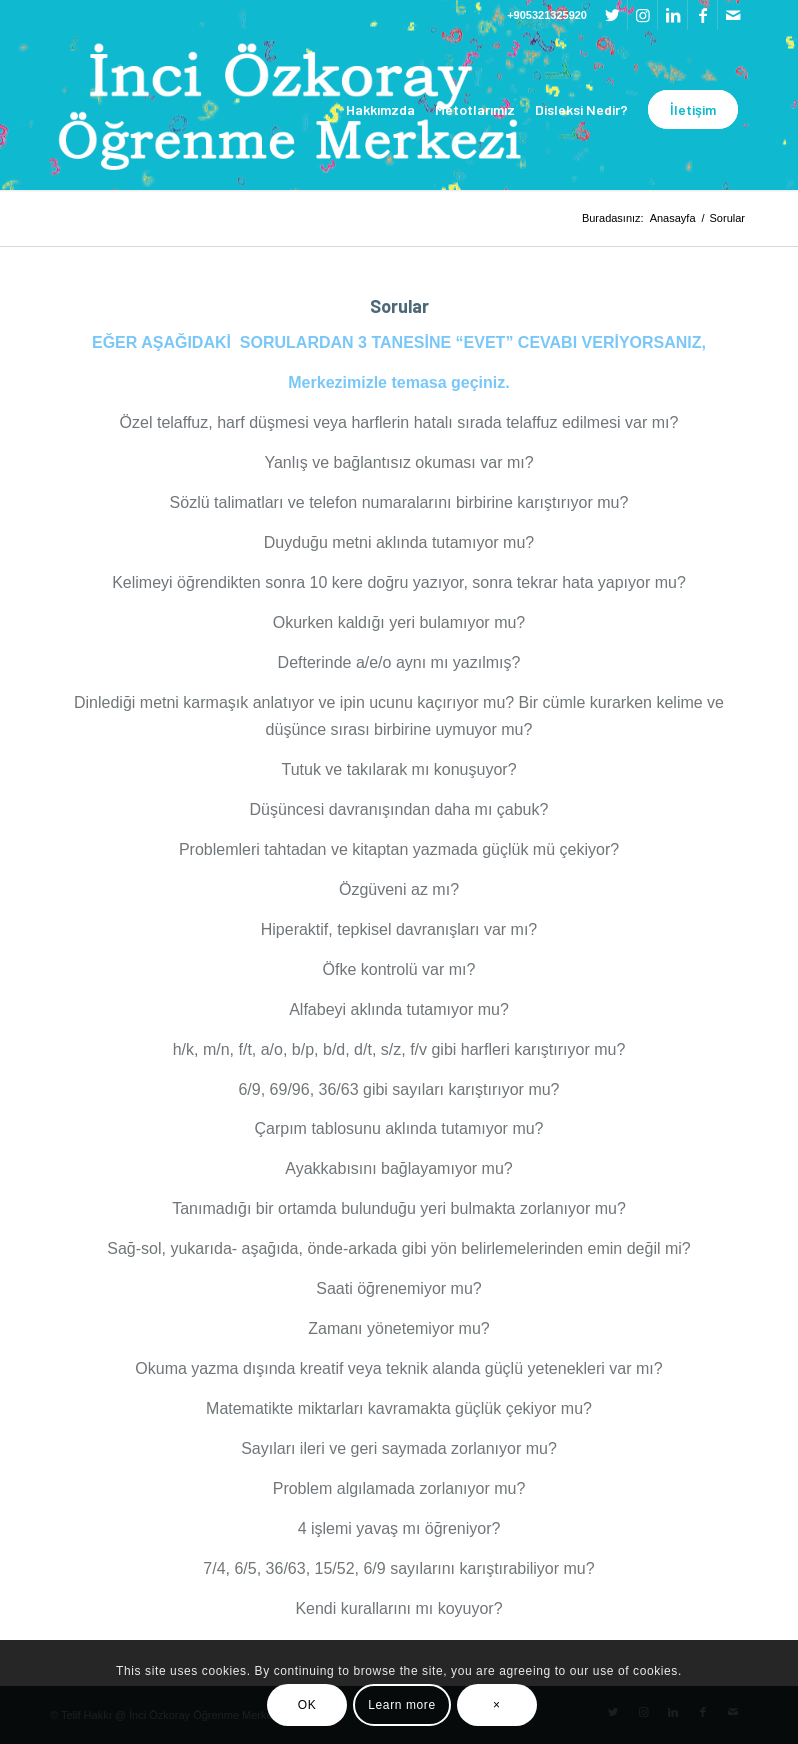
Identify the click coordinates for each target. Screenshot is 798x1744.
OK (307, 1705)
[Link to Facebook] (702, 15)
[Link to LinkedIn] (672, 15)
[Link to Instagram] (642, 15)
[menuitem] (380, 110)
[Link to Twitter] (612, 15)
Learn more (401, 1705)
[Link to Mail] (733, 15)
